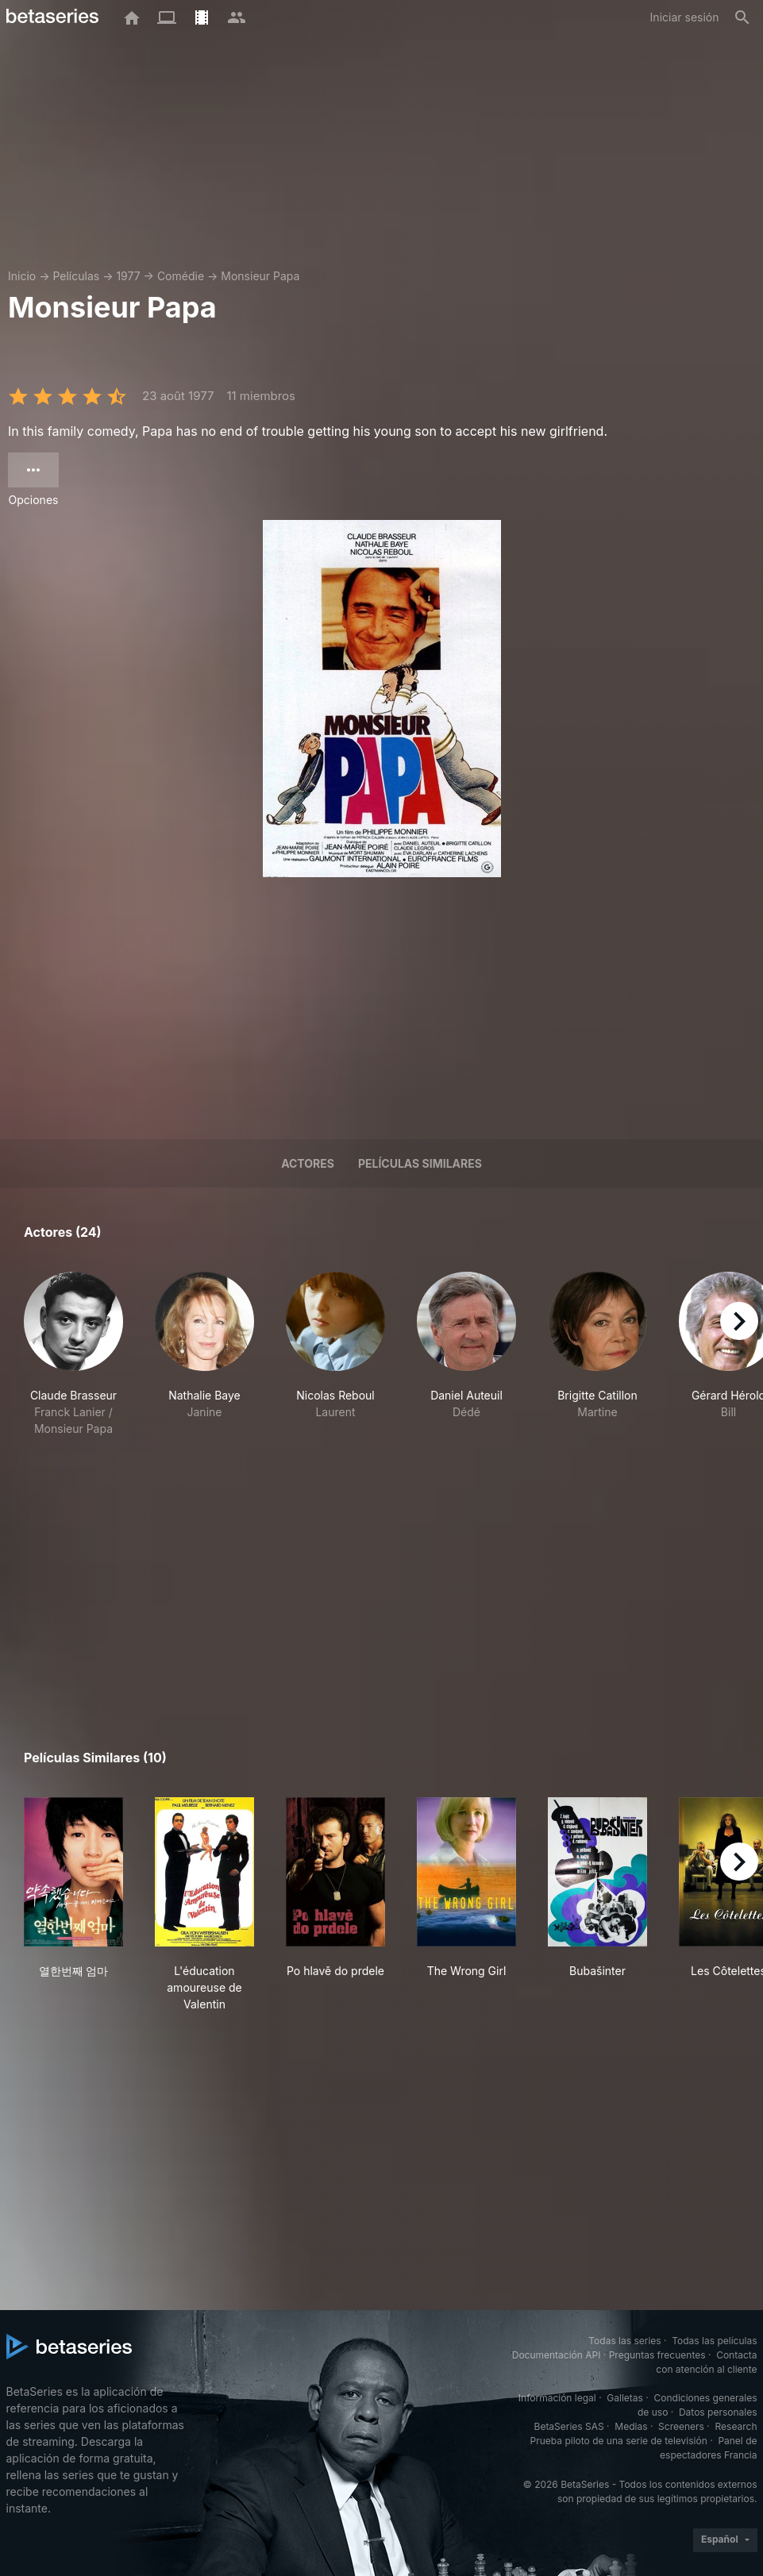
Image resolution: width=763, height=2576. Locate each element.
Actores (307, 1163)
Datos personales (718, 2412)
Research (736, 2426)
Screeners (681, 2426)
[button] (73, 1363)
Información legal (557, 2398)
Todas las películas (714, 2341)
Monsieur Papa (260, 276)
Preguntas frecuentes (657, 2355)
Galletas (625, 2398)
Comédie (180, 276)
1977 (128, 276)
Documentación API (556, 2355)
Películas (75, 276)
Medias (631, 2426)
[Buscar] (742, 17)
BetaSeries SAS (569, 2426)
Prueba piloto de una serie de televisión (618, 2441)
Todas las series (624, 2341)
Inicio (22, 276)
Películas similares (420, 1163)
